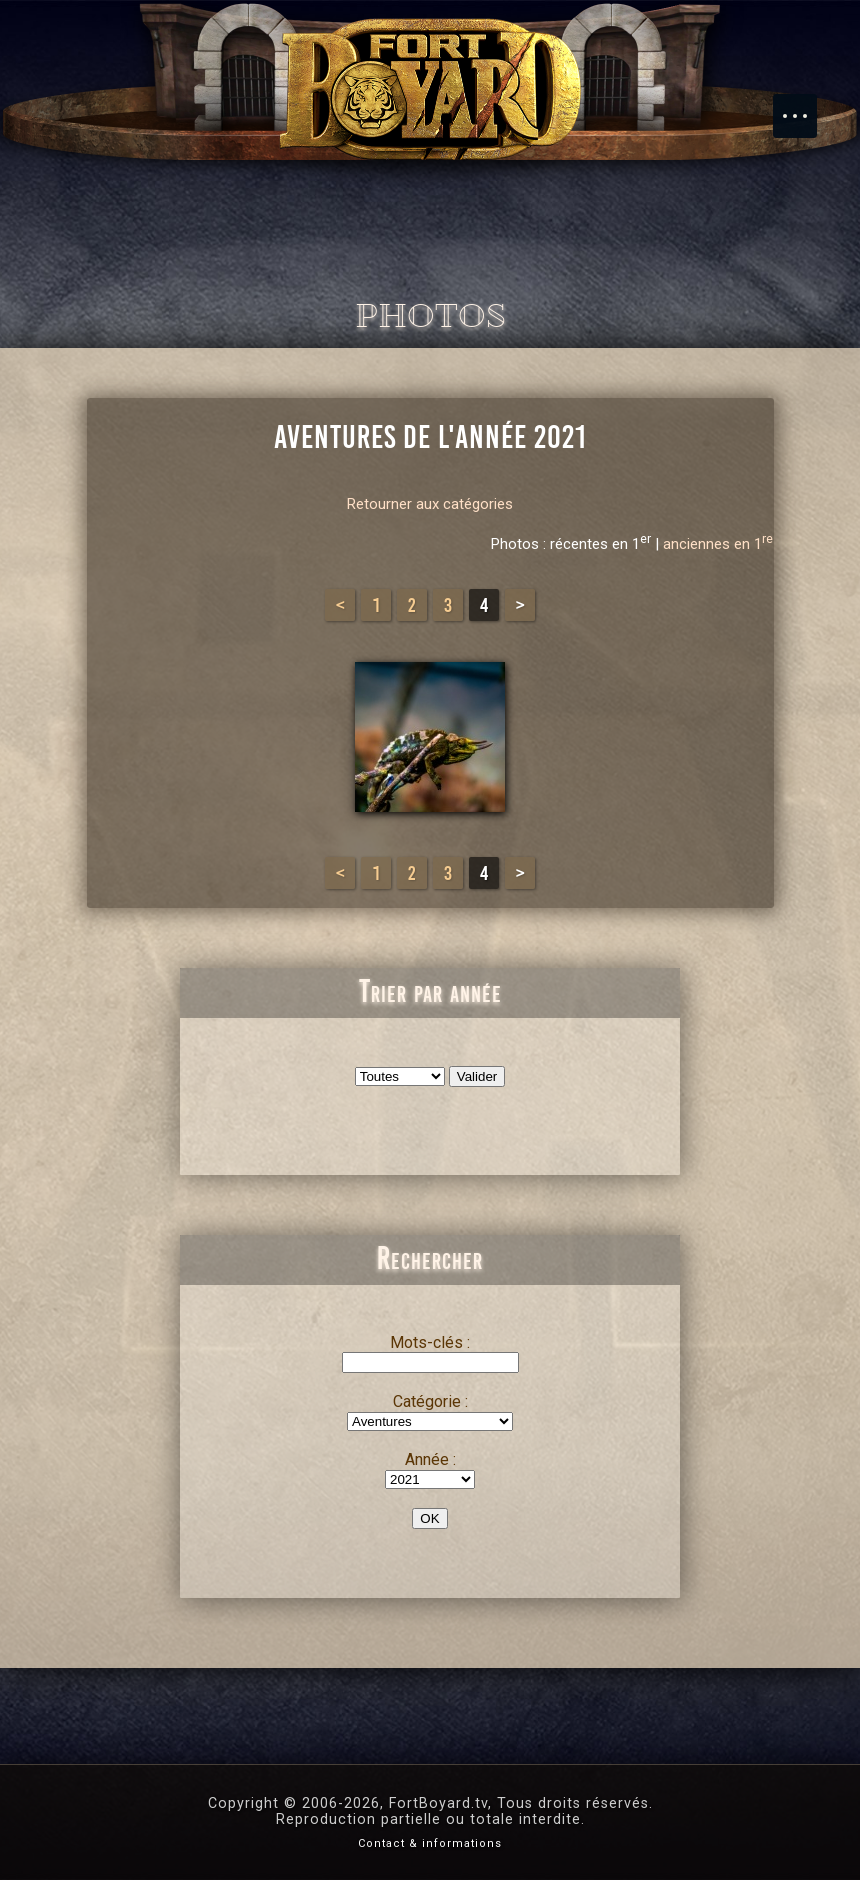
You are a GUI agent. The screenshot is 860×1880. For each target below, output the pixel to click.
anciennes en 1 (718, 544)
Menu (805, 106)
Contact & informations (430, 1843)
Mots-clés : (430, 1342)
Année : (430, 1459)
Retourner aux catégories (430, 504)
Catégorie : (430, 1401)
